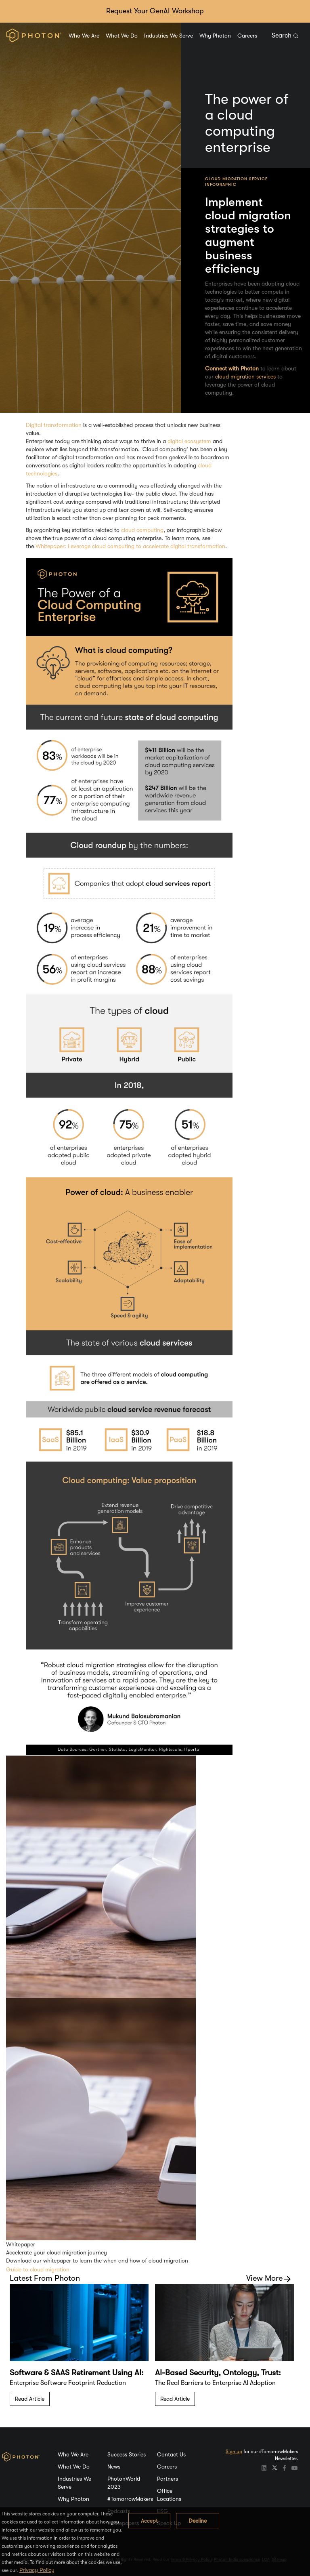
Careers (247, 35)
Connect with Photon (232, 368)
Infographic (221, 184)
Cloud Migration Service (236, 179)
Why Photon (215, 35)
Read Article (29, 2398)
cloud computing (142, 530)
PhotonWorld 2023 (123, 2482)
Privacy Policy (36, 2570)
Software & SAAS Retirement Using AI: (77, 2372)
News (113, 2466)
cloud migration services (245, 376)
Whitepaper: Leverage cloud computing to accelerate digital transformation (130, 546)
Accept (149, 2520)
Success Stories (126, 2454)
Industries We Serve (168, 35)
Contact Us (171, 2454)
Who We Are (84, 35)
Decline (198, 2520)
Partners (167, 2478)
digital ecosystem (189, 441)
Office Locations (169, 2495)
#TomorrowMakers (130, 2499)
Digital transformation (54, 425)
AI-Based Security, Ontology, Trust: (218, 2372)
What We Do (122, 35)
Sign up (234, 2451)
